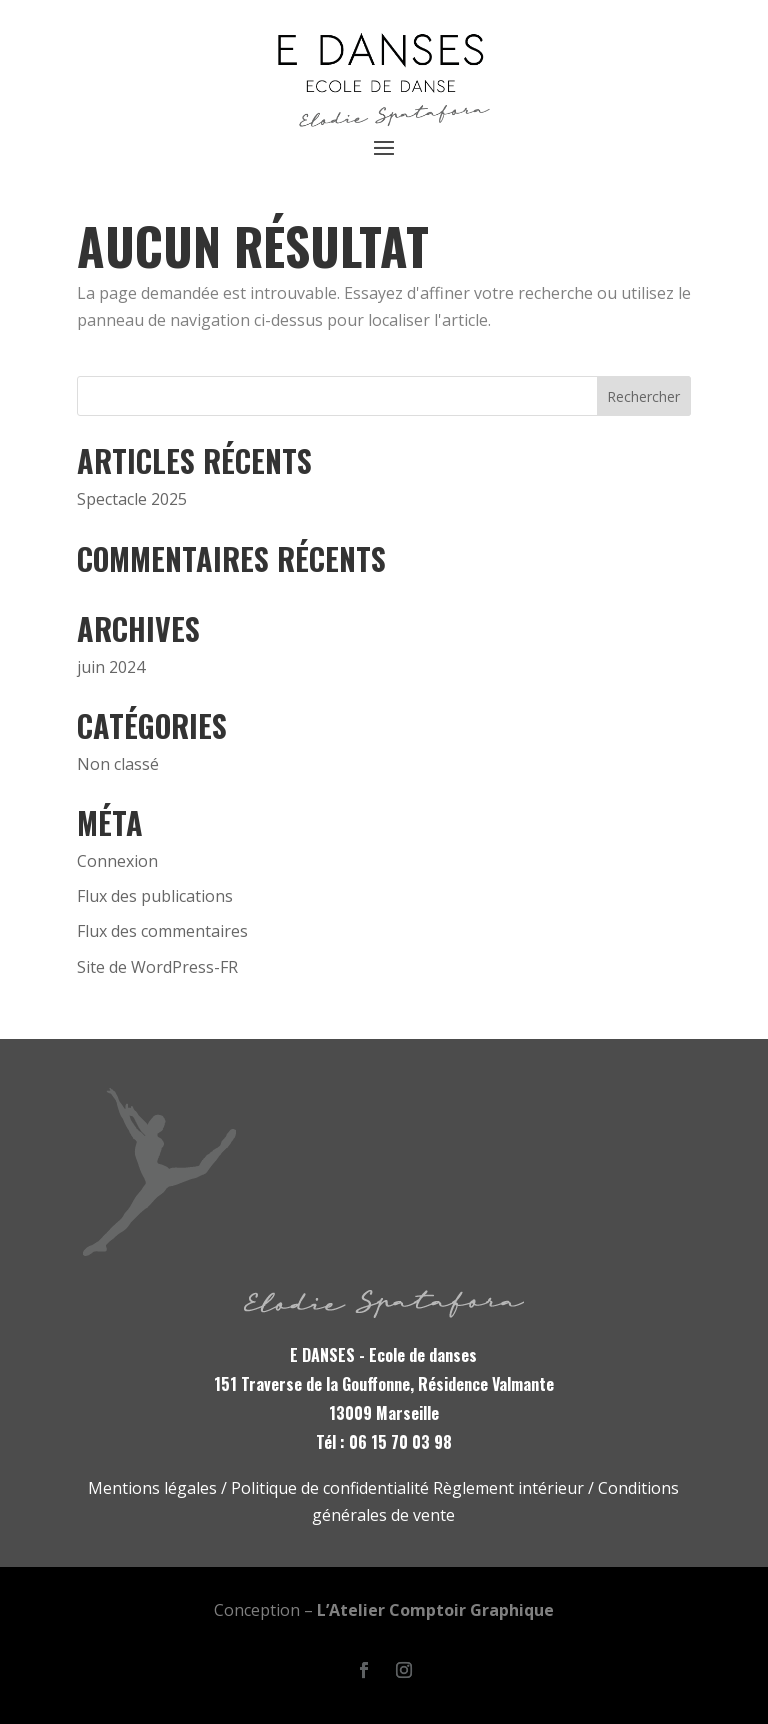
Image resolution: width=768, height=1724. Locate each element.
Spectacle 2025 (132, 499)
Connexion (117, 861)
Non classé (118, 764)
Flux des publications (155, 896)
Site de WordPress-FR (157, 967)
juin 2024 (111, 667)
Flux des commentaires (162, 931)
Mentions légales (152, 1488)
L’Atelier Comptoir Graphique (435, 1610)
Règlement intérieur (508, 1488)
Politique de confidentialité (330, 1488)
